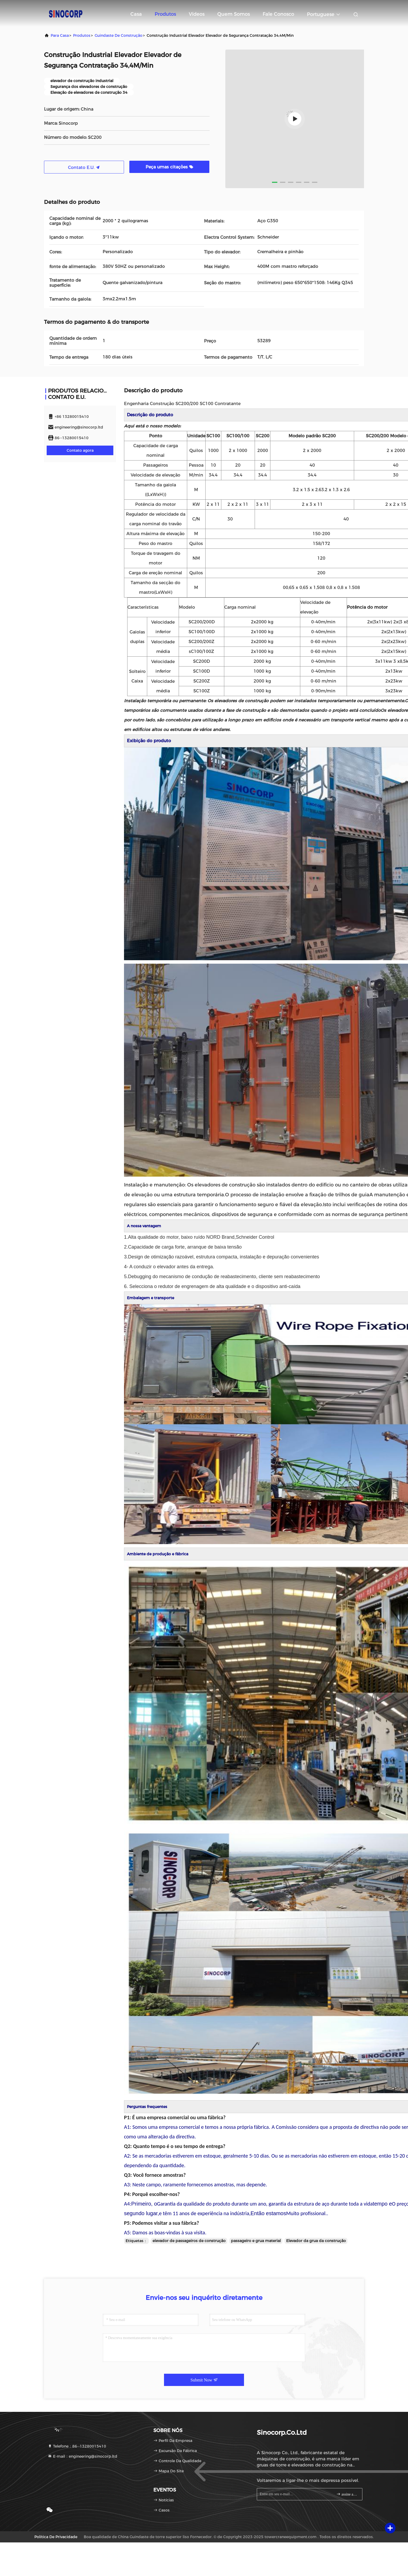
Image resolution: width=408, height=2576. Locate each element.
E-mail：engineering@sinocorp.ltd (82, 2456)
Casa (136, 14)
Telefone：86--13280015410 (77, 2446)
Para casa (60, 35)
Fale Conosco (278, 14)
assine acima (347, 2494)
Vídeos (197, 14)
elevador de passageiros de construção (189, 2240)
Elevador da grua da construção (316, 2240)
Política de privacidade (55, 2536)
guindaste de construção (118, 35)
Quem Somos (233, 14)
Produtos (165, 14)
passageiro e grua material (256, 2240)
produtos (81, 35)
